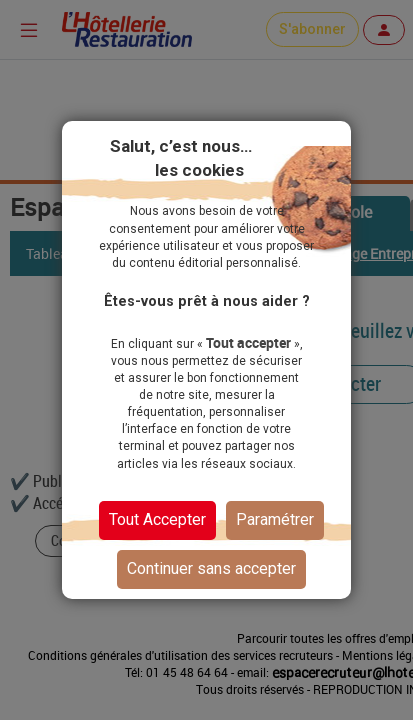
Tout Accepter (157, 519)
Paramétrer (275, 519)
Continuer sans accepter (211, 568)
